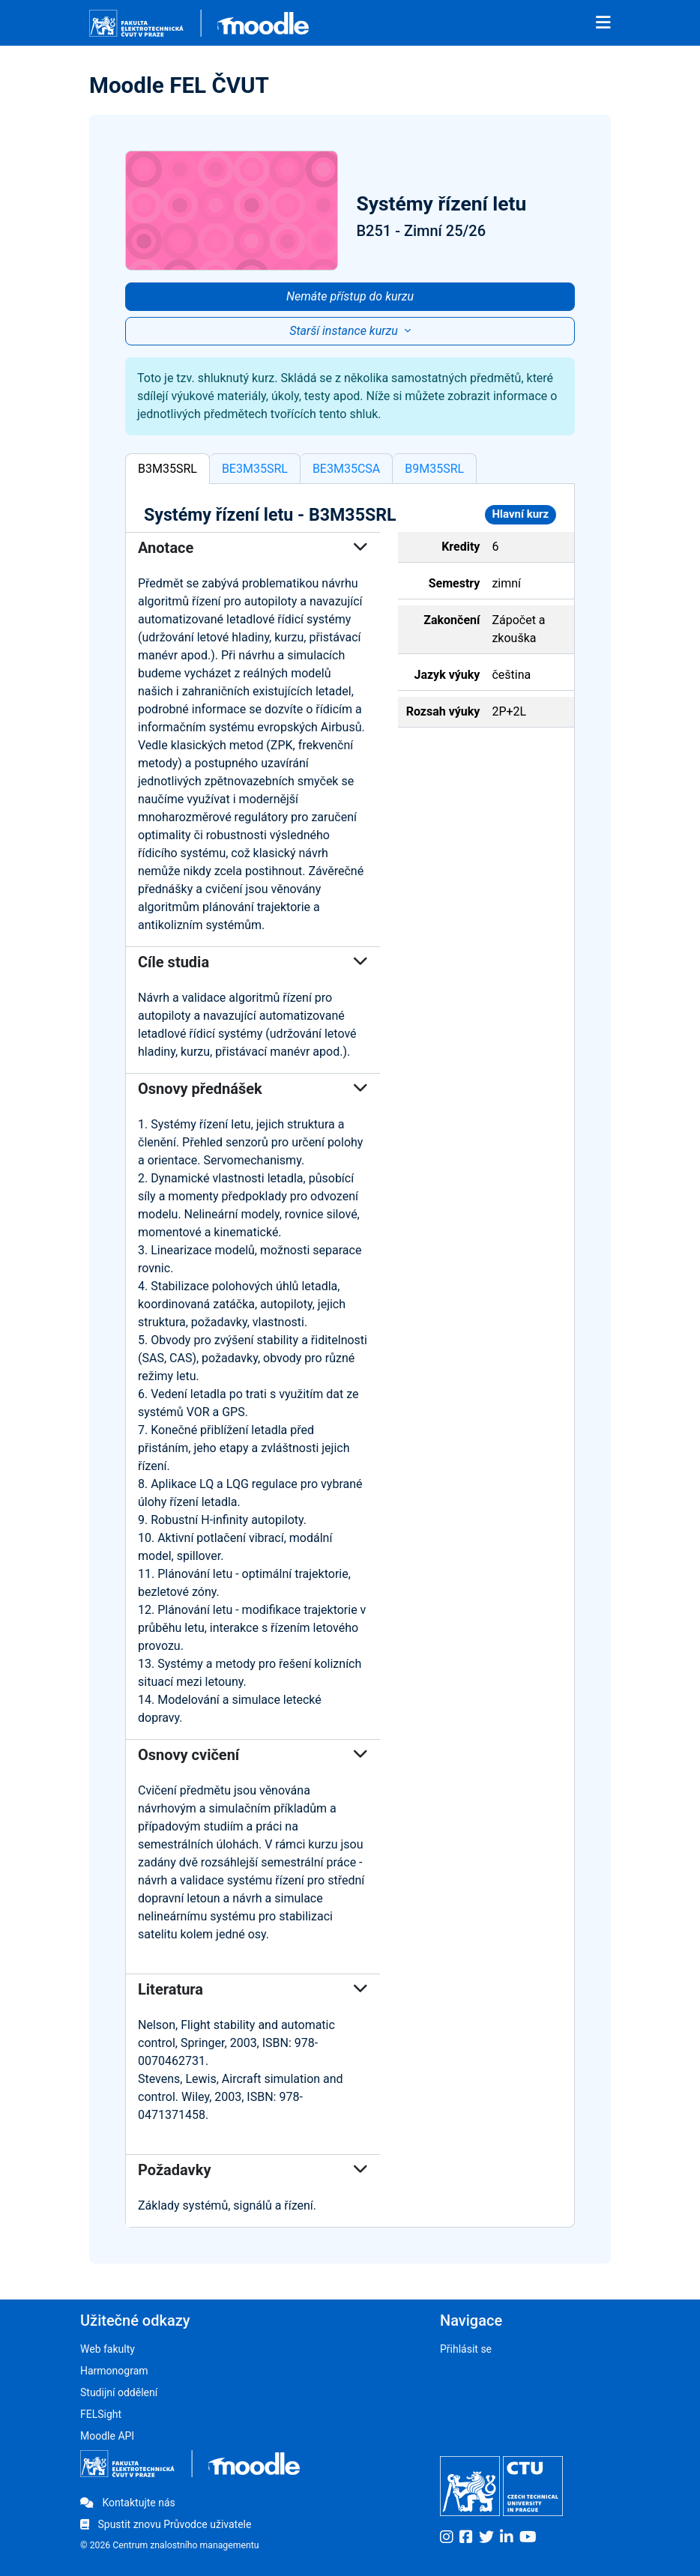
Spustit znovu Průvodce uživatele (165, 2524)
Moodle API (107, 2436)
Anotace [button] (253, 548)
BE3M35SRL (255, 469)
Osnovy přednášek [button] (253, 1089)
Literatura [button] (253, 1989)
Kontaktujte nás (127, 2503)
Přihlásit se (466, 2349)
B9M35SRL (434, 469)
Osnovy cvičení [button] (253, 1755)
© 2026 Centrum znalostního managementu (169, 2545)
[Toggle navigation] (603, 23)
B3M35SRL (167, 469)
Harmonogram (114, 2371)
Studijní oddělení (118, 2392)
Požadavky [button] (253, 2170)
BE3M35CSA (346, 469)
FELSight (100, 2414)
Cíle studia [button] (253, 962)
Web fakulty (107, 2349)
